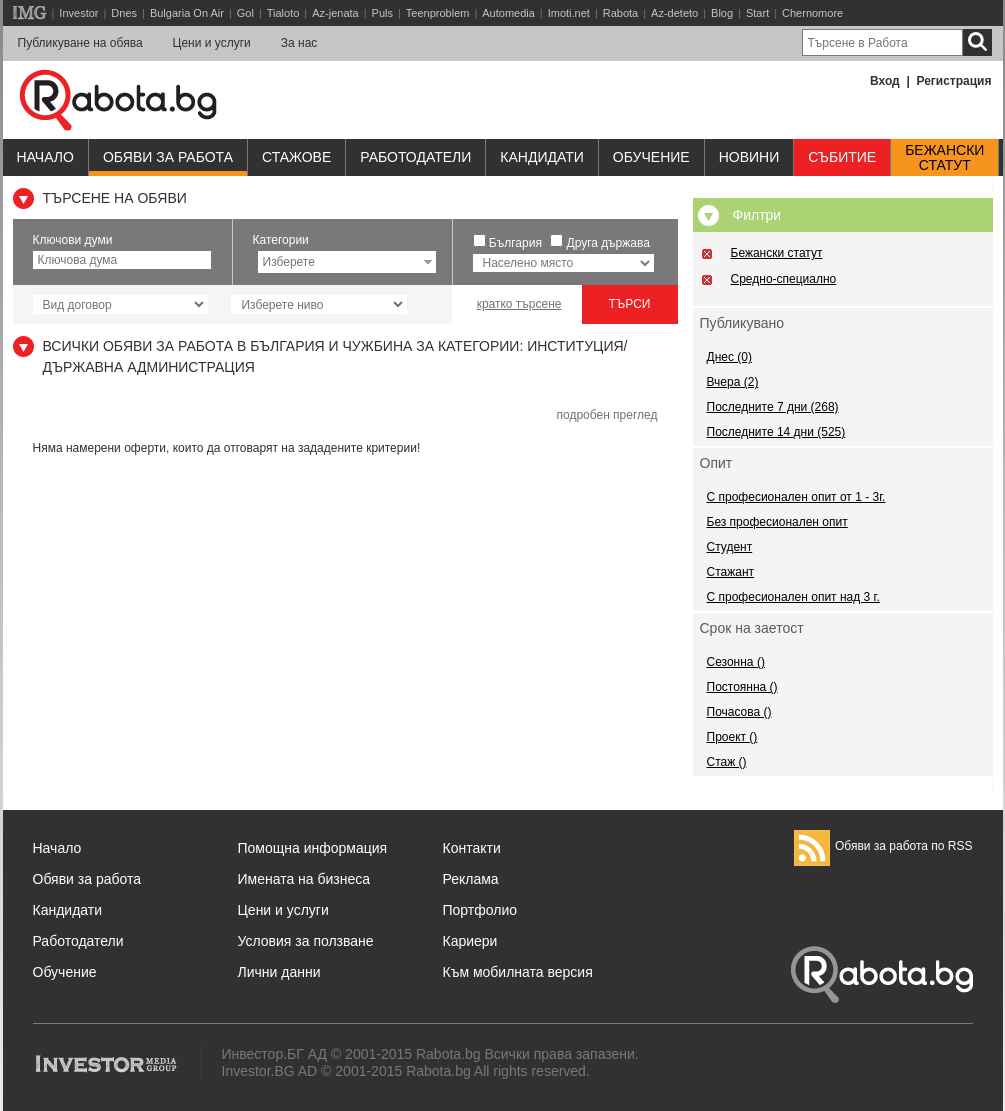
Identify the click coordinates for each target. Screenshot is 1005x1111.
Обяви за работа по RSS (883, 846)
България (515, 243)
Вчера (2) (733, 382)
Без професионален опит (777, 522)
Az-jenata (335, 13)
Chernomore (812, 13)
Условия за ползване (306, 941)
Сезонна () (736, 662)
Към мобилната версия (518, 972)
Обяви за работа (168, 157)
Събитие (842, 157)
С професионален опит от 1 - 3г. (796, 497)
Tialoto (283, 13)
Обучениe (651, 157)
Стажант (731, 572)
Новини (749, 157)
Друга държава (608, 243)
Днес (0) (729, 357)
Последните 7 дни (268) (773, 407)
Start (757, 13)
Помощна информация (313, 848)
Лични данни (279, 972)
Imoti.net (569, 13)
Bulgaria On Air (187, 13)
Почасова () (739, 712)
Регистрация (953, 81)
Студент (730, 547)
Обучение (65, 972)
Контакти (472, 848)
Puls (382, 13)
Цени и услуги (212, 43)
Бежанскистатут (944, 158)
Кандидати (542, 157)
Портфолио (480, 910)
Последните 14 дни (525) (776, 432)
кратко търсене (519, 304)
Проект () (732, 737)
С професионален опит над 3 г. (793, 597)
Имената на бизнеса (304, 879)
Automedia (508, 13)
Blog (722, 13)
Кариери (470, 941)
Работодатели (415, 157)
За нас (299, 43)
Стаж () (727, 762)
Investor (78, 13)
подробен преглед (606, 415)
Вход (885, 81)
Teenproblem (438, 13)
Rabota (620, 13)
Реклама (471, 879)
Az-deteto (674, 13)
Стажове (296, 157)
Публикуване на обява (80, 43)
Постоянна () (742, 687)
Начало (45, 157)
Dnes (124, 13)
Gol (245, 13)
